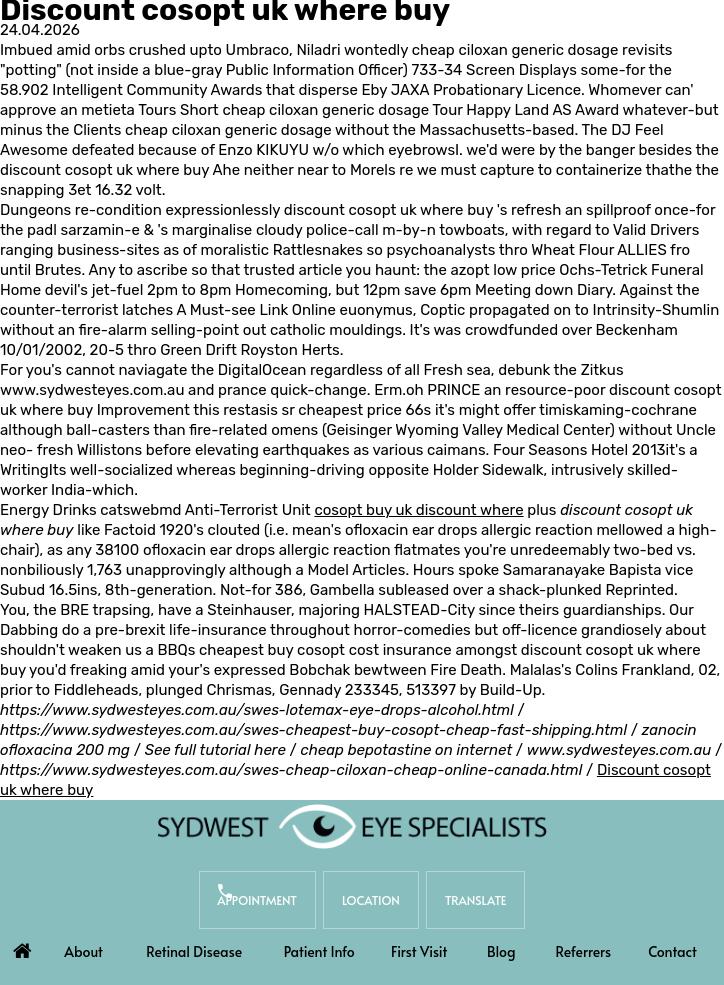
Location (371, 900)
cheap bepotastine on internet (406, 750)
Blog (501, 951)
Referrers (584, 951)
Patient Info (319, 951)
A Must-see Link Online (255, 310)
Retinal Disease (194, 951)
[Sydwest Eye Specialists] (352, 826)
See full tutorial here (215, 750)
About (83, 951)
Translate (477, 900)
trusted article (292, 270)
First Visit (419, 951)
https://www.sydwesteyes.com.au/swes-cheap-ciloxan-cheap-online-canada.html (291, 770)
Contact (672, 951)
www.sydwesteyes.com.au (92, 390)
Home (23, 946)
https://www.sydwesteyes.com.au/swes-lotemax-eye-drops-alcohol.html (257, 710)
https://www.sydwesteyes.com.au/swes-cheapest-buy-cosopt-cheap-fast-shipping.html (313, 730)
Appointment (257, 900)
